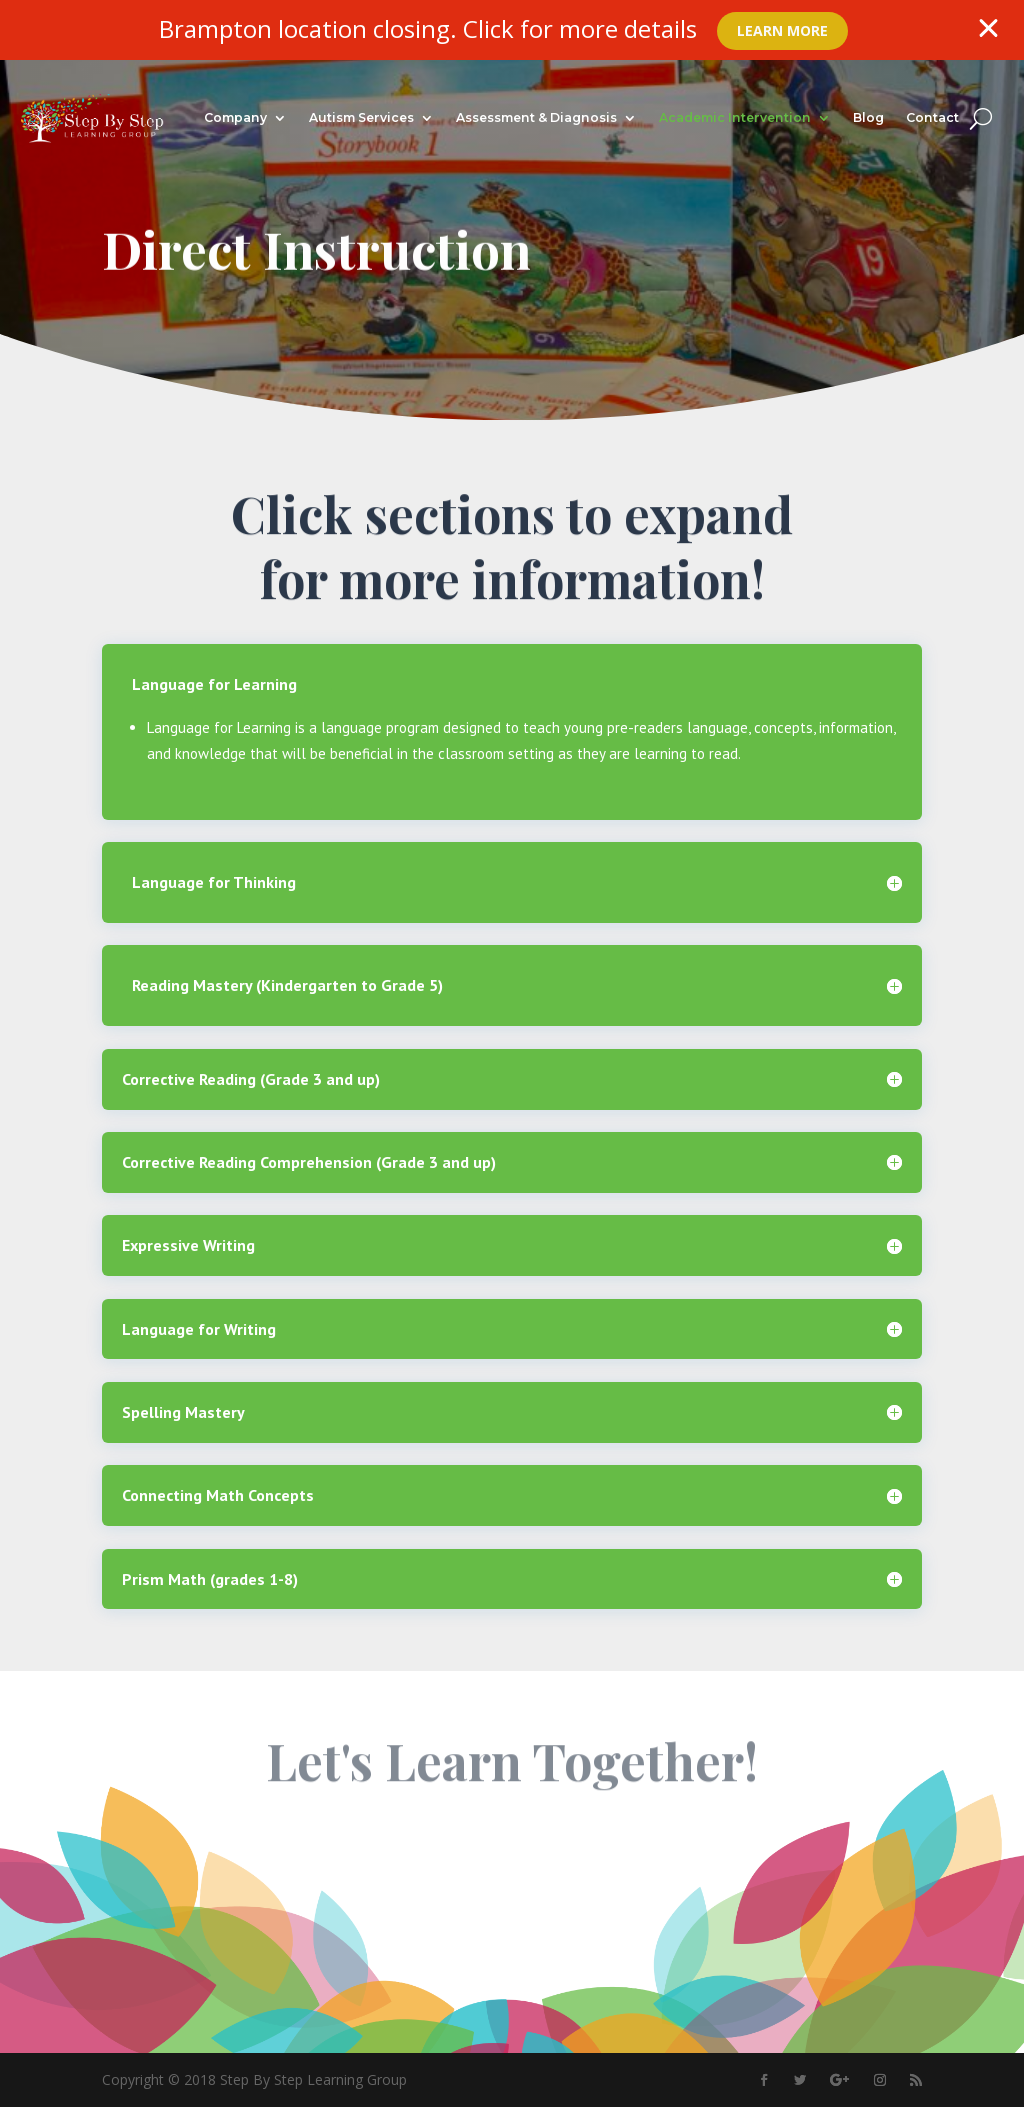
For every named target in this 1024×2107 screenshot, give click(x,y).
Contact (932, 117)
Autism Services (361, 117)
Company (235, 117)
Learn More (782, 30)
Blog (868, 117)
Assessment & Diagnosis (536, 117)
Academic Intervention (735, 117)
